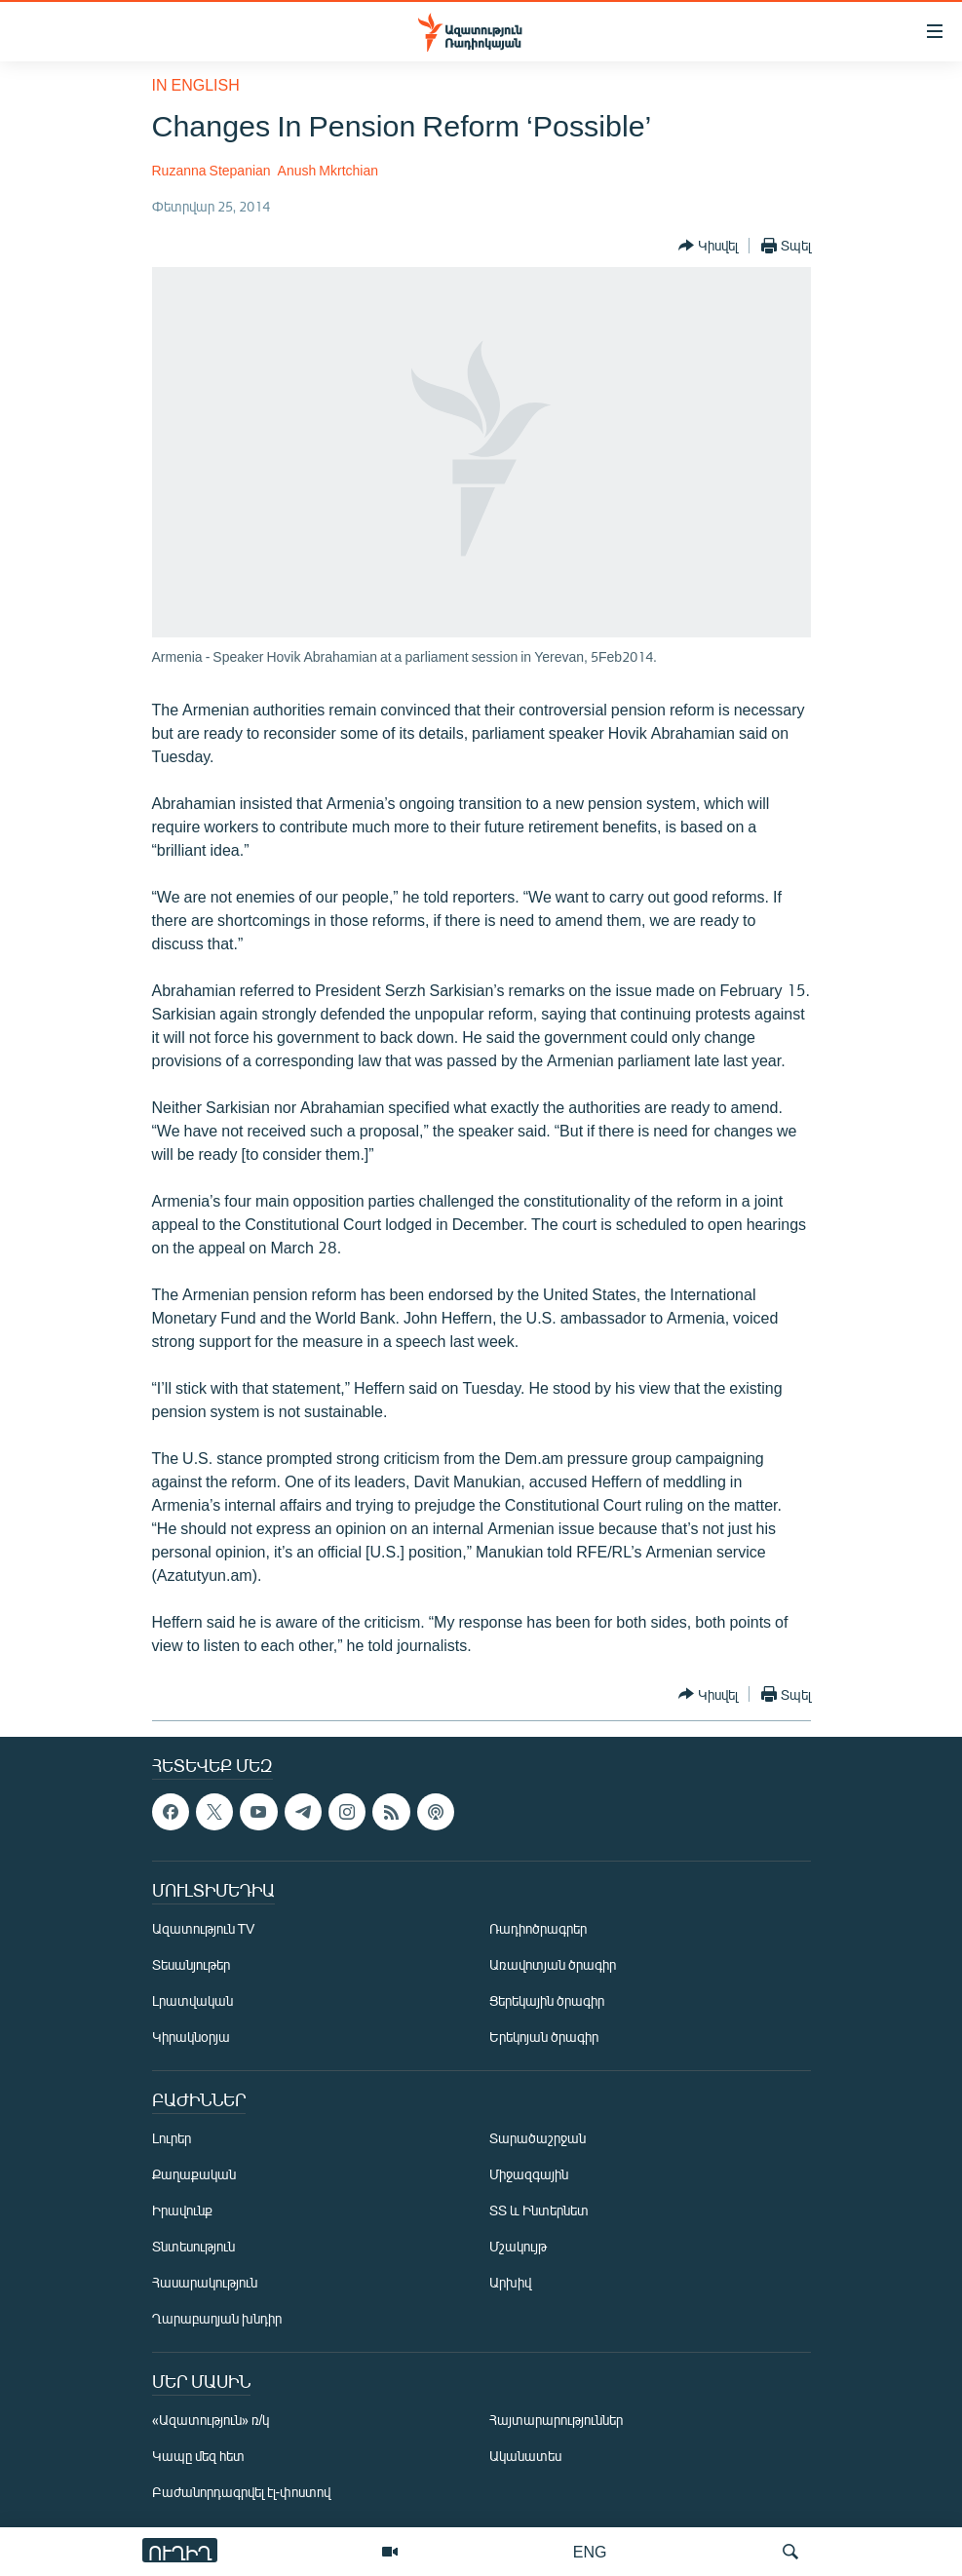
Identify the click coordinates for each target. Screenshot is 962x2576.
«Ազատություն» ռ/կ (211, 2419)
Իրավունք (182, 2210)
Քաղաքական (194, 2174)
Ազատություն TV (203, 1928)
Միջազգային (528, 2174)
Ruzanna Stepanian (211, 170)
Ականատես (525, 2455)
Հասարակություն (204, 2282)
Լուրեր (171, 2138)
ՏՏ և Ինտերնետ (539, 2210)
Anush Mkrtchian (328, 170)
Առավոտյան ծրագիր (552, 1964)
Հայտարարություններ (556, 2419)
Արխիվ (510, 2282)
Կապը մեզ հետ (198, 2455)
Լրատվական (192, 2000)
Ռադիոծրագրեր (538, 1928)
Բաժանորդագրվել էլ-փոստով (241, 2491)
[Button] (708, 245)
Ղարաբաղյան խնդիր (217, 2318)
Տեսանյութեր (191, 1964)
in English (196, 84)
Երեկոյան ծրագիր (543, 2036)
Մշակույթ (518, 2246)
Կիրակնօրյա (191, 2036)
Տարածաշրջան (537, 2138)
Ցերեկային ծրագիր (546, 2000)
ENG (590, 2551)
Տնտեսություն (193, 2246)
